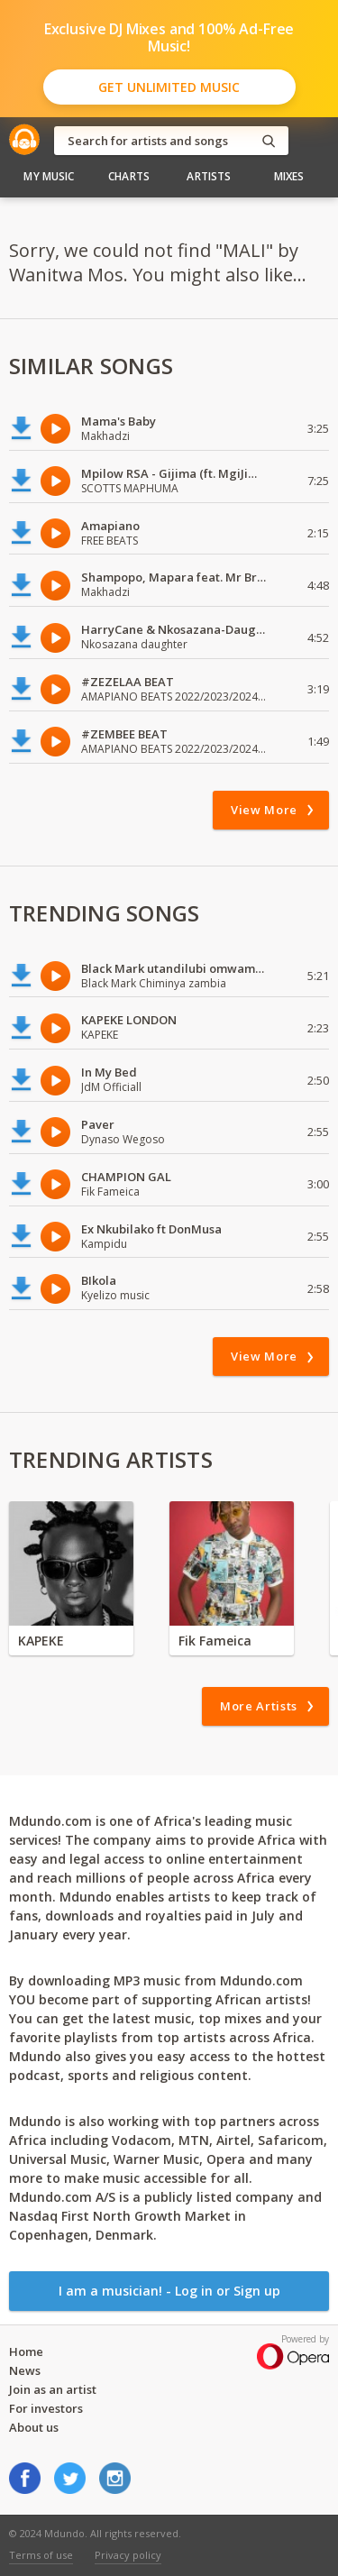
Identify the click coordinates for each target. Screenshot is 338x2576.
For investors (46, 2408)
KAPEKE (41, 1640)
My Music (48, 176)
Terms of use (41, 2555)
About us (34, 2427)
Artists (209, 176)
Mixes (289, 176)
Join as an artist (52, 2389)
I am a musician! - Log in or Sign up (169, 2290)
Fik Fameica (214, 1640)
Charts (129, 176)
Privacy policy (128, 2555)
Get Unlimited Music (169, 87)
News (25, 2370)
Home (26, 2351)
